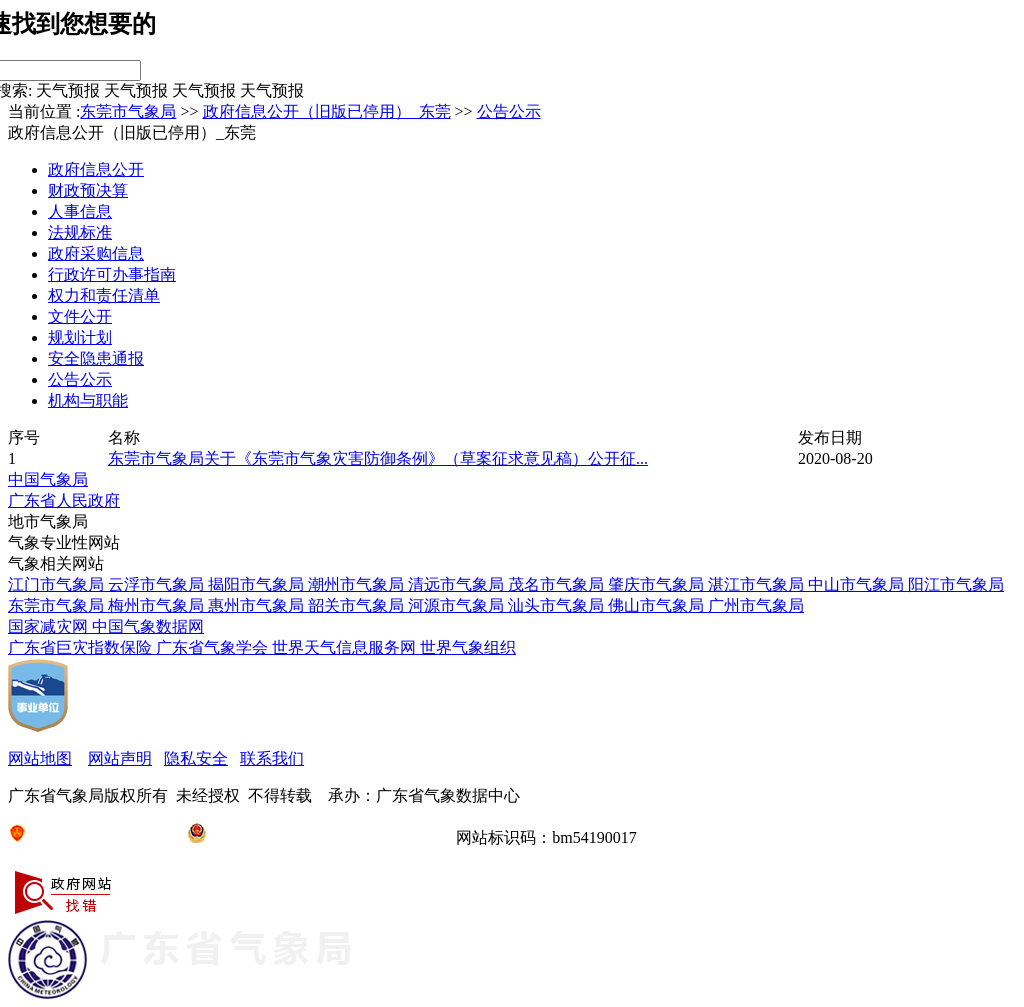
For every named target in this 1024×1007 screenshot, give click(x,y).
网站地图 (40, 758)
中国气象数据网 (148, 626)
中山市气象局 (858, 584)
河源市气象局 (458, 605)
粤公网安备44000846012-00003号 (313, 837)
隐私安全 (196, 758)
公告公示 (509, 111)
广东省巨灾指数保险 (82, 647)
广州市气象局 (756, 605)
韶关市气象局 (358, 605)
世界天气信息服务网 (346, 647)
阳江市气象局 (956, 584)
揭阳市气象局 (258, 584)
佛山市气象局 (658, 605)
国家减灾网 (50, 626)
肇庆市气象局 (658, 584)
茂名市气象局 (558, 584)
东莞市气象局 (128, 111)
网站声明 (120, 758)
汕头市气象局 (558, 605)
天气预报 (68, 90)
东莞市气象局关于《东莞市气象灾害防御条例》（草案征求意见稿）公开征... (378, 458)
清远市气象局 (458, 584)
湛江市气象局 (758, 584)
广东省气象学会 (214, 647)
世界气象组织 (468, 647)
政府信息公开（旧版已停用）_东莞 (327, 111)
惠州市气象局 (258, 605)
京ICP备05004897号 (89, 837)
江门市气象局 (58, 584)
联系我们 (272, 758)
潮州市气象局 (358, 584)
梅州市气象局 (158, 605)
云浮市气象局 (158, 584)
